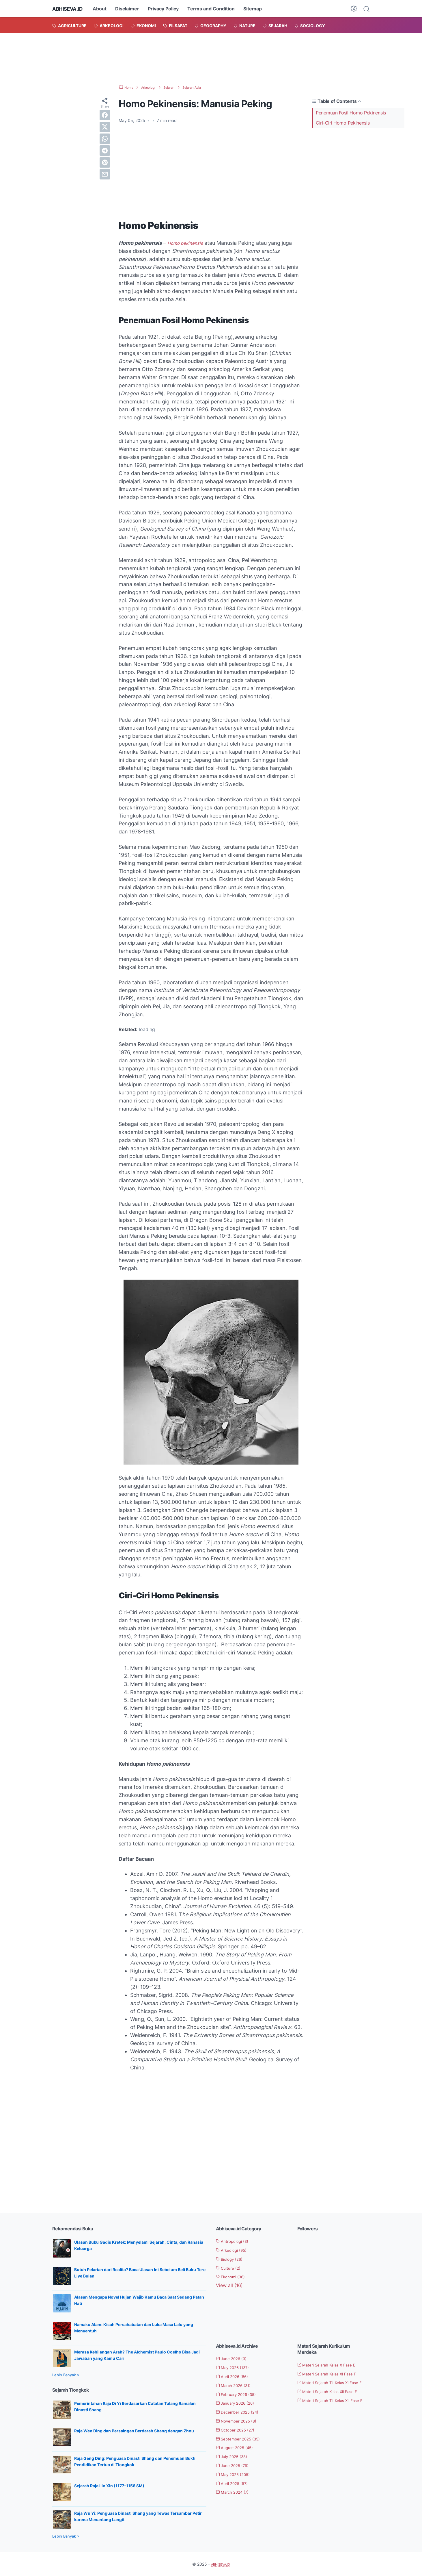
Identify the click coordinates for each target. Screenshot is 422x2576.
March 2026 (237, 2385)
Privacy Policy (169, 9)
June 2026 (234, 2358)
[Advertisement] (211, 58)
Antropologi (236, 2241)
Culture (231, 2268)
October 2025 (239, 2430)
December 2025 (242, 2412)
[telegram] (105, 150)
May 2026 (236, 2367)
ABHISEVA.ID (70, 8)
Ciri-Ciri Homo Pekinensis (343, 123)
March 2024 (236, 2492)
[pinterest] (105, 162)
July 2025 (235, 2456)
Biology (232, 2259)
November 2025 (241, 2421)
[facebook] (105, 115)
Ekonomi (234, 2277)
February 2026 (240, 2394)
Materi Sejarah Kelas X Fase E (332, 2365)
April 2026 (236, 2376)
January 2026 (239, 2403)
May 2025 (237, 2474)
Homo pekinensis (188, 243)
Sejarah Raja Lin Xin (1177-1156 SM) (109, 2485)
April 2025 (235, 2483)
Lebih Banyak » (65, 2375)
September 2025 (243, 2439)
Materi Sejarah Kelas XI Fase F (333, 2374)
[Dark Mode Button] (353, 8)
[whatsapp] (105, 139)
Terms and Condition (216, 9)
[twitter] (105, 127)
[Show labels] (229, 2285)
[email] (105, 174)
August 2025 (238, 2447)
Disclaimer (133, 9)
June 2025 (236, 2465)
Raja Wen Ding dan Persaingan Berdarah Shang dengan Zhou (134, 2430)
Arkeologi (235, 2250)
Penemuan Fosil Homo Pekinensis (351, 113)
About (105, 9)
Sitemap (258, 9)
